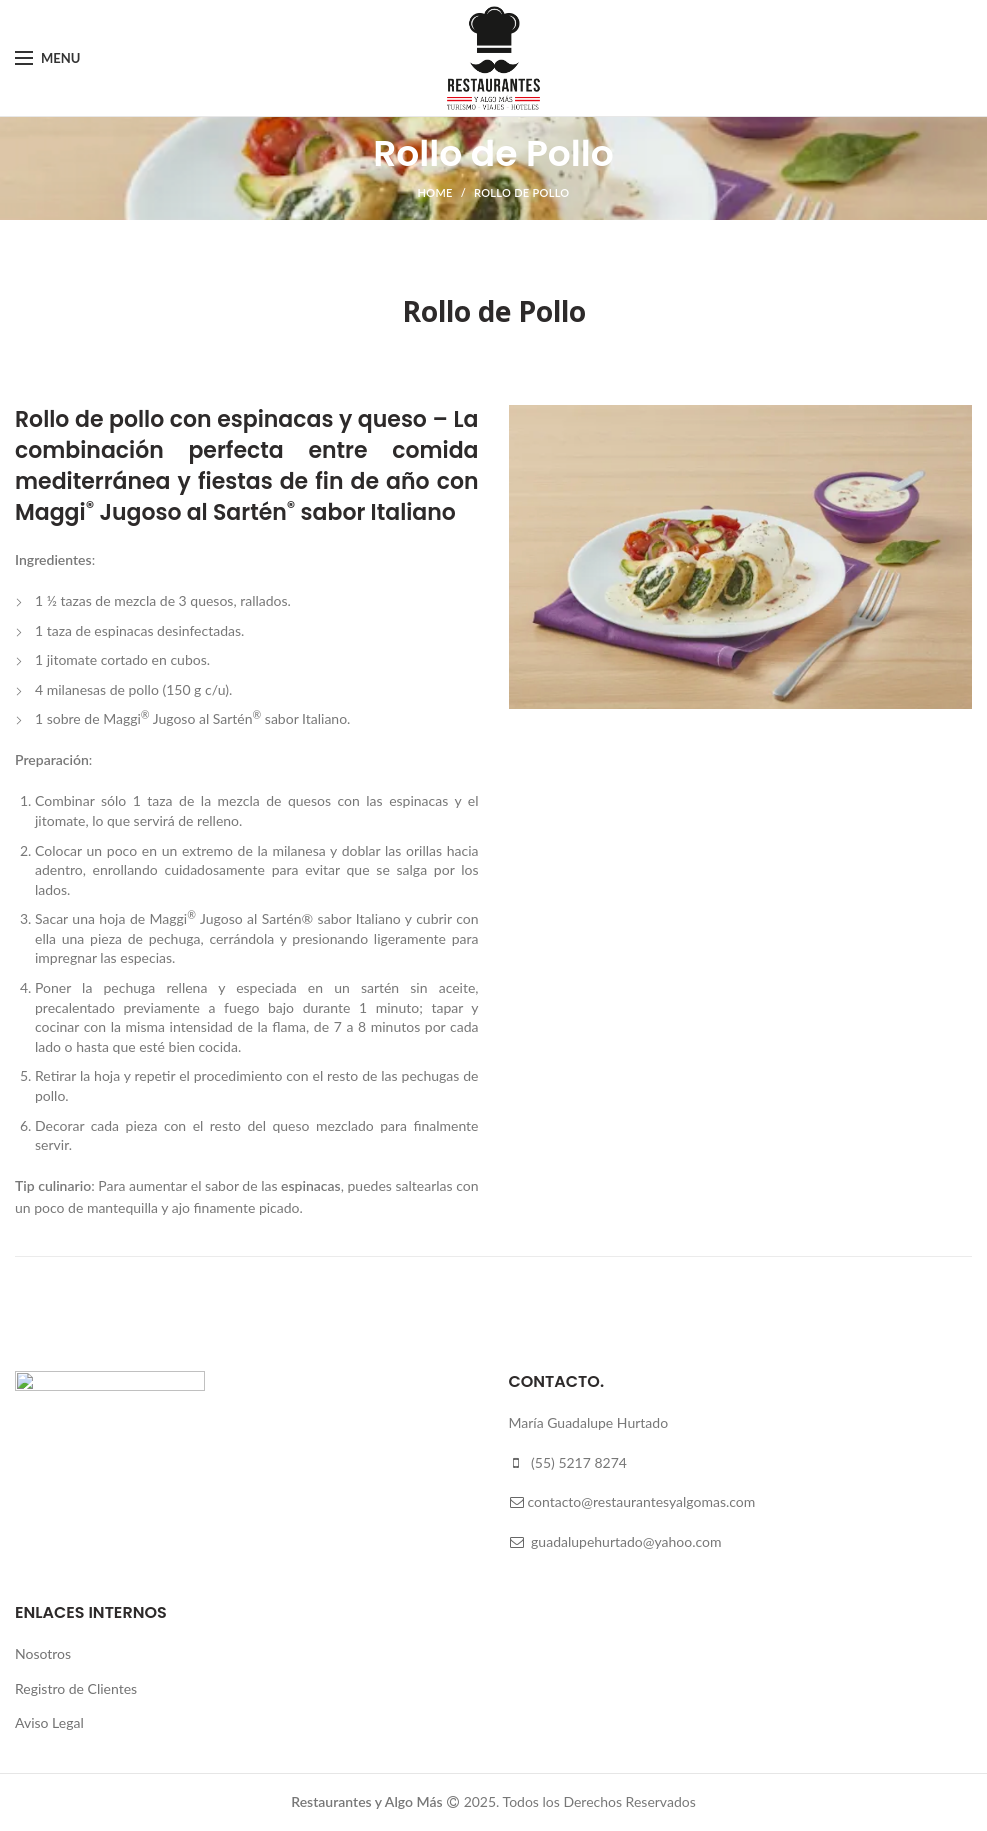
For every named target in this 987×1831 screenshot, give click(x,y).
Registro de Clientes (76, 1688)
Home (435, 192)
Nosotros (43, 1653)
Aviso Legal (49, 1722)
